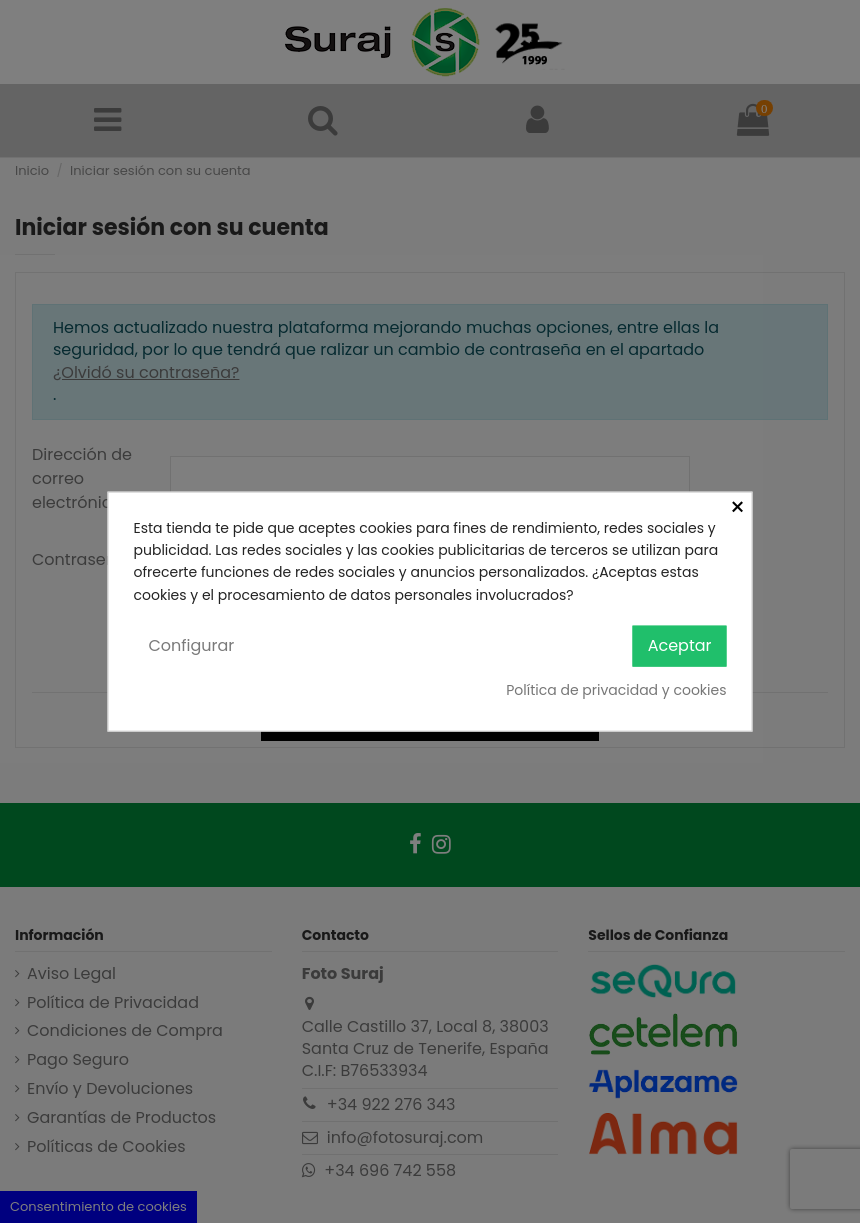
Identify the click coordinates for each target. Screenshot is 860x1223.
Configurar (192, 645)
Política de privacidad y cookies (616, 689)
